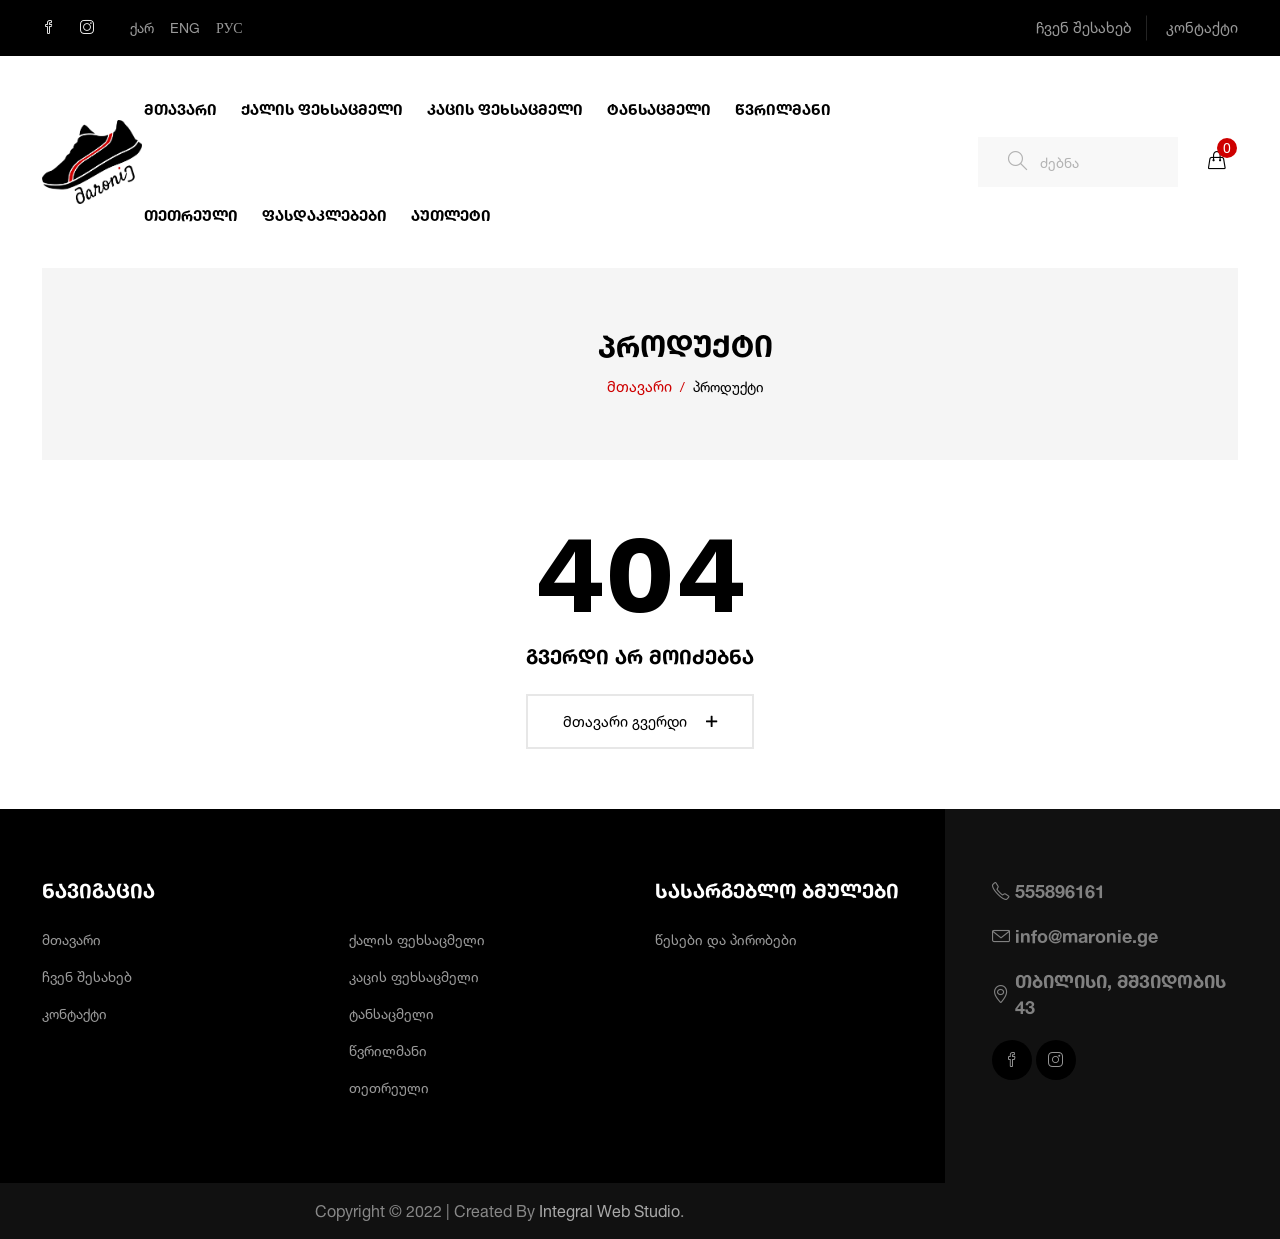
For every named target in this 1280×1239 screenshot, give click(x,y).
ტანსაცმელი (659, 109)
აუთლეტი (451, 215)
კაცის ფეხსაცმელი (505, 109)
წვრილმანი (783, 109)
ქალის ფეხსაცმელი (322, 109)
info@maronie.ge (1086, 936)
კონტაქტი (1202, 27)
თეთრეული (191, 215)
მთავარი (180, 109)
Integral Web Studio (636, 1211)
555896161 (1060, 891)
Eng (185, 27)
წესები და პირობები (726, 939)
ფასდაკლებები (324, 215)
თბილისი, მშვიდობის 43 (1120, 993)
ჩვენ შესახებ (1084, 27)
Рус (229, 27)
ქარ (142, 27)
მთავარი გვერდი (640, 721)
